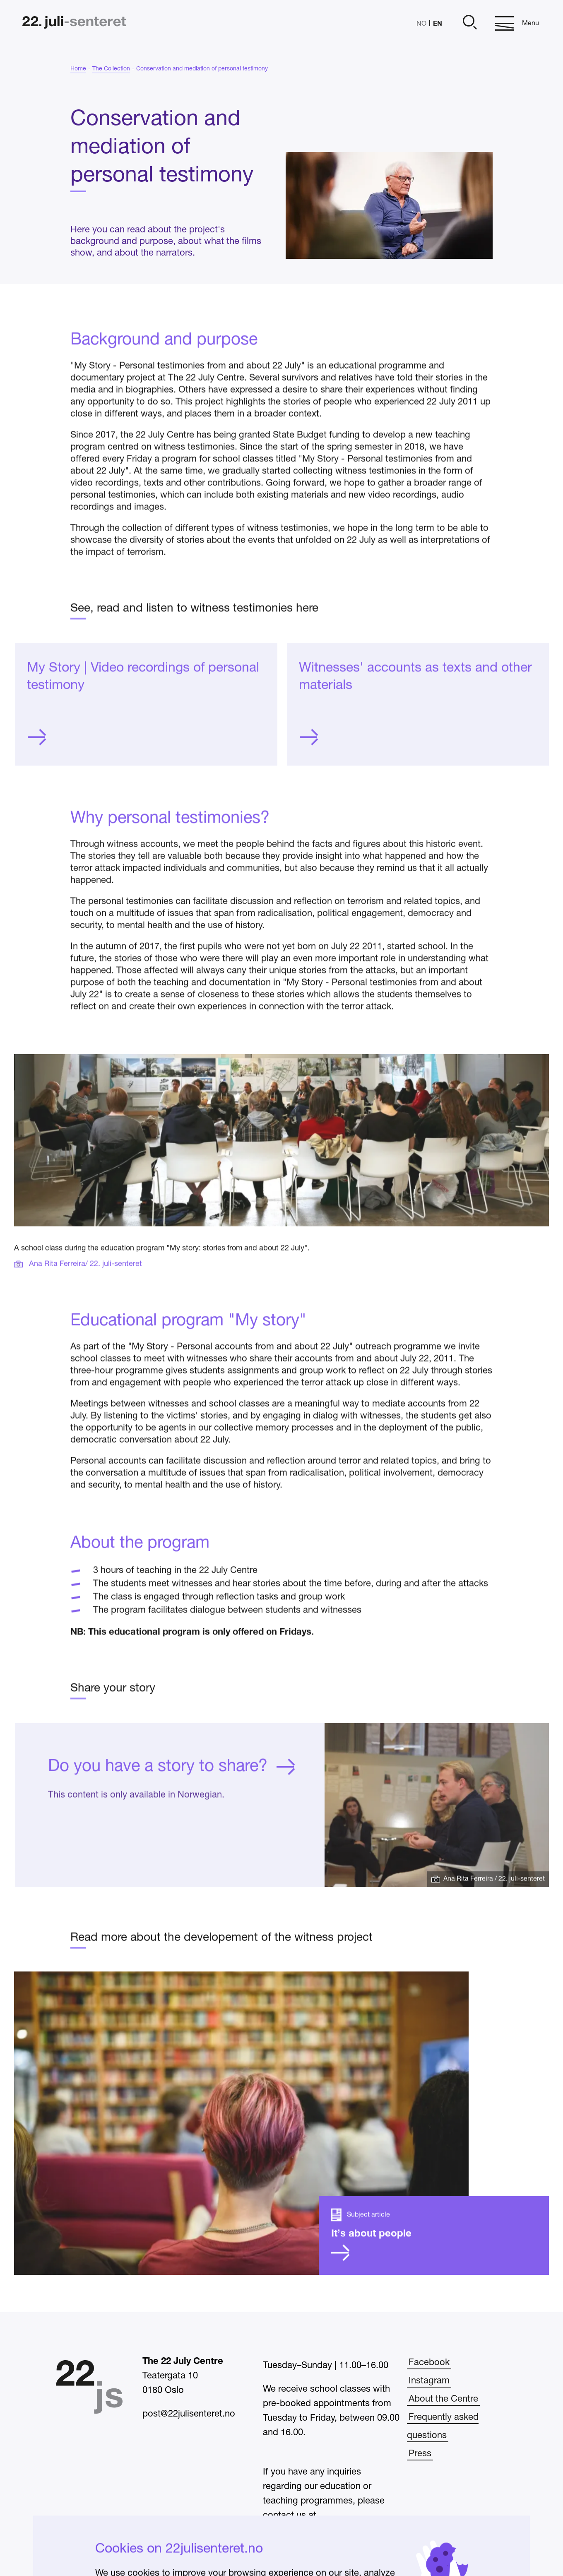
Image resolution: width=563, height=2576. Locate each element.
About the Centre (443, 2399)
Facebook (429, 2363)
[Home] (74, 23)
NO (421, 24)
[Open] (468, 23)
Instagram (429, 2381)
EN (437, 23)
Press (420, 2454)
